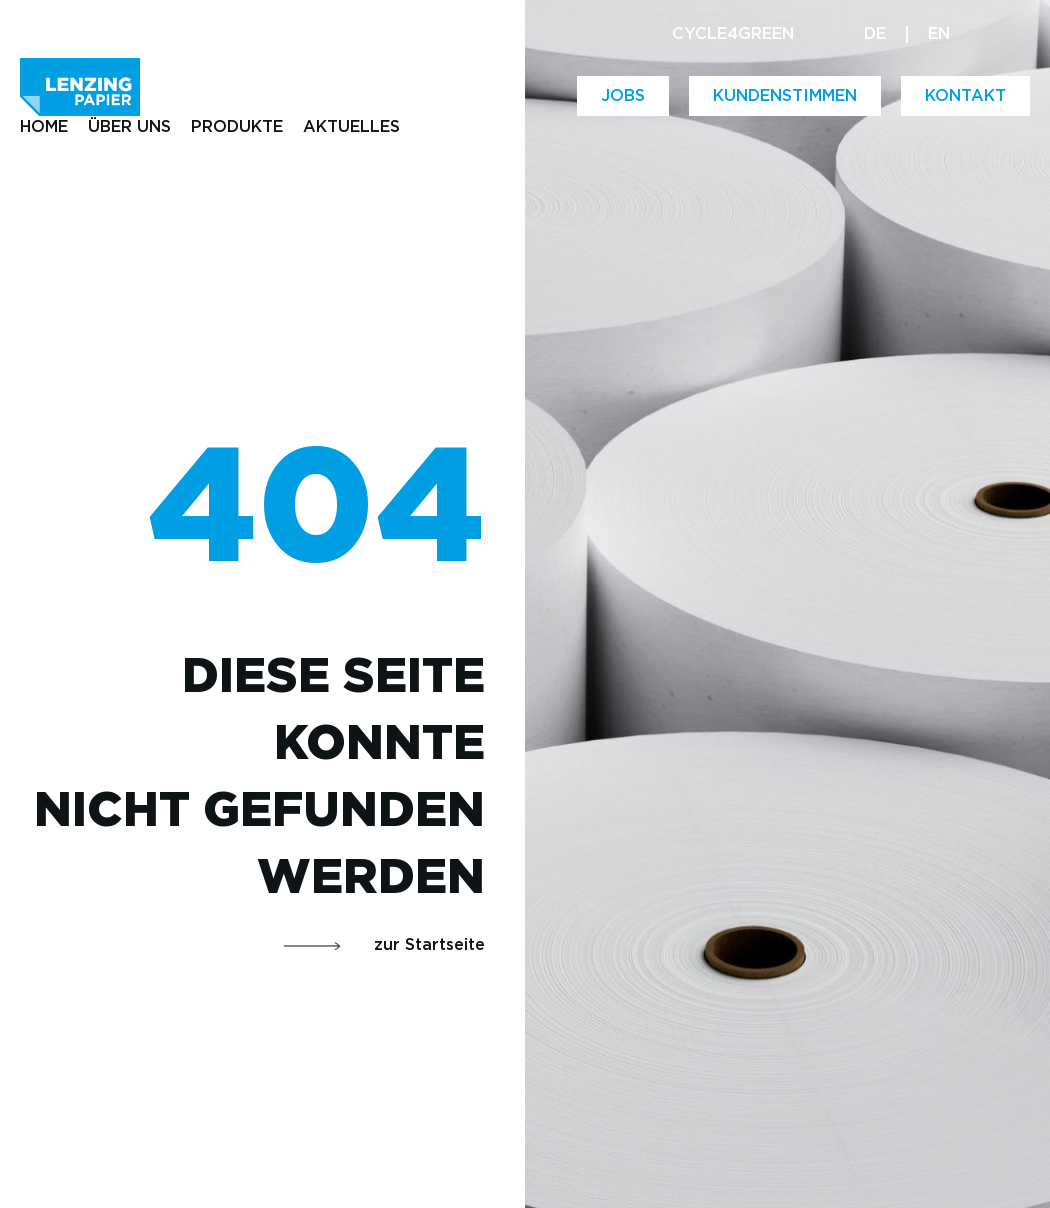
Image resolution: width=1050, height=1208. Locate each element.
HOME (44, 127)
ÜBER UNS (129, 127)
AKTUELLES (351, 127)
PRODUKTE (237, 127)
